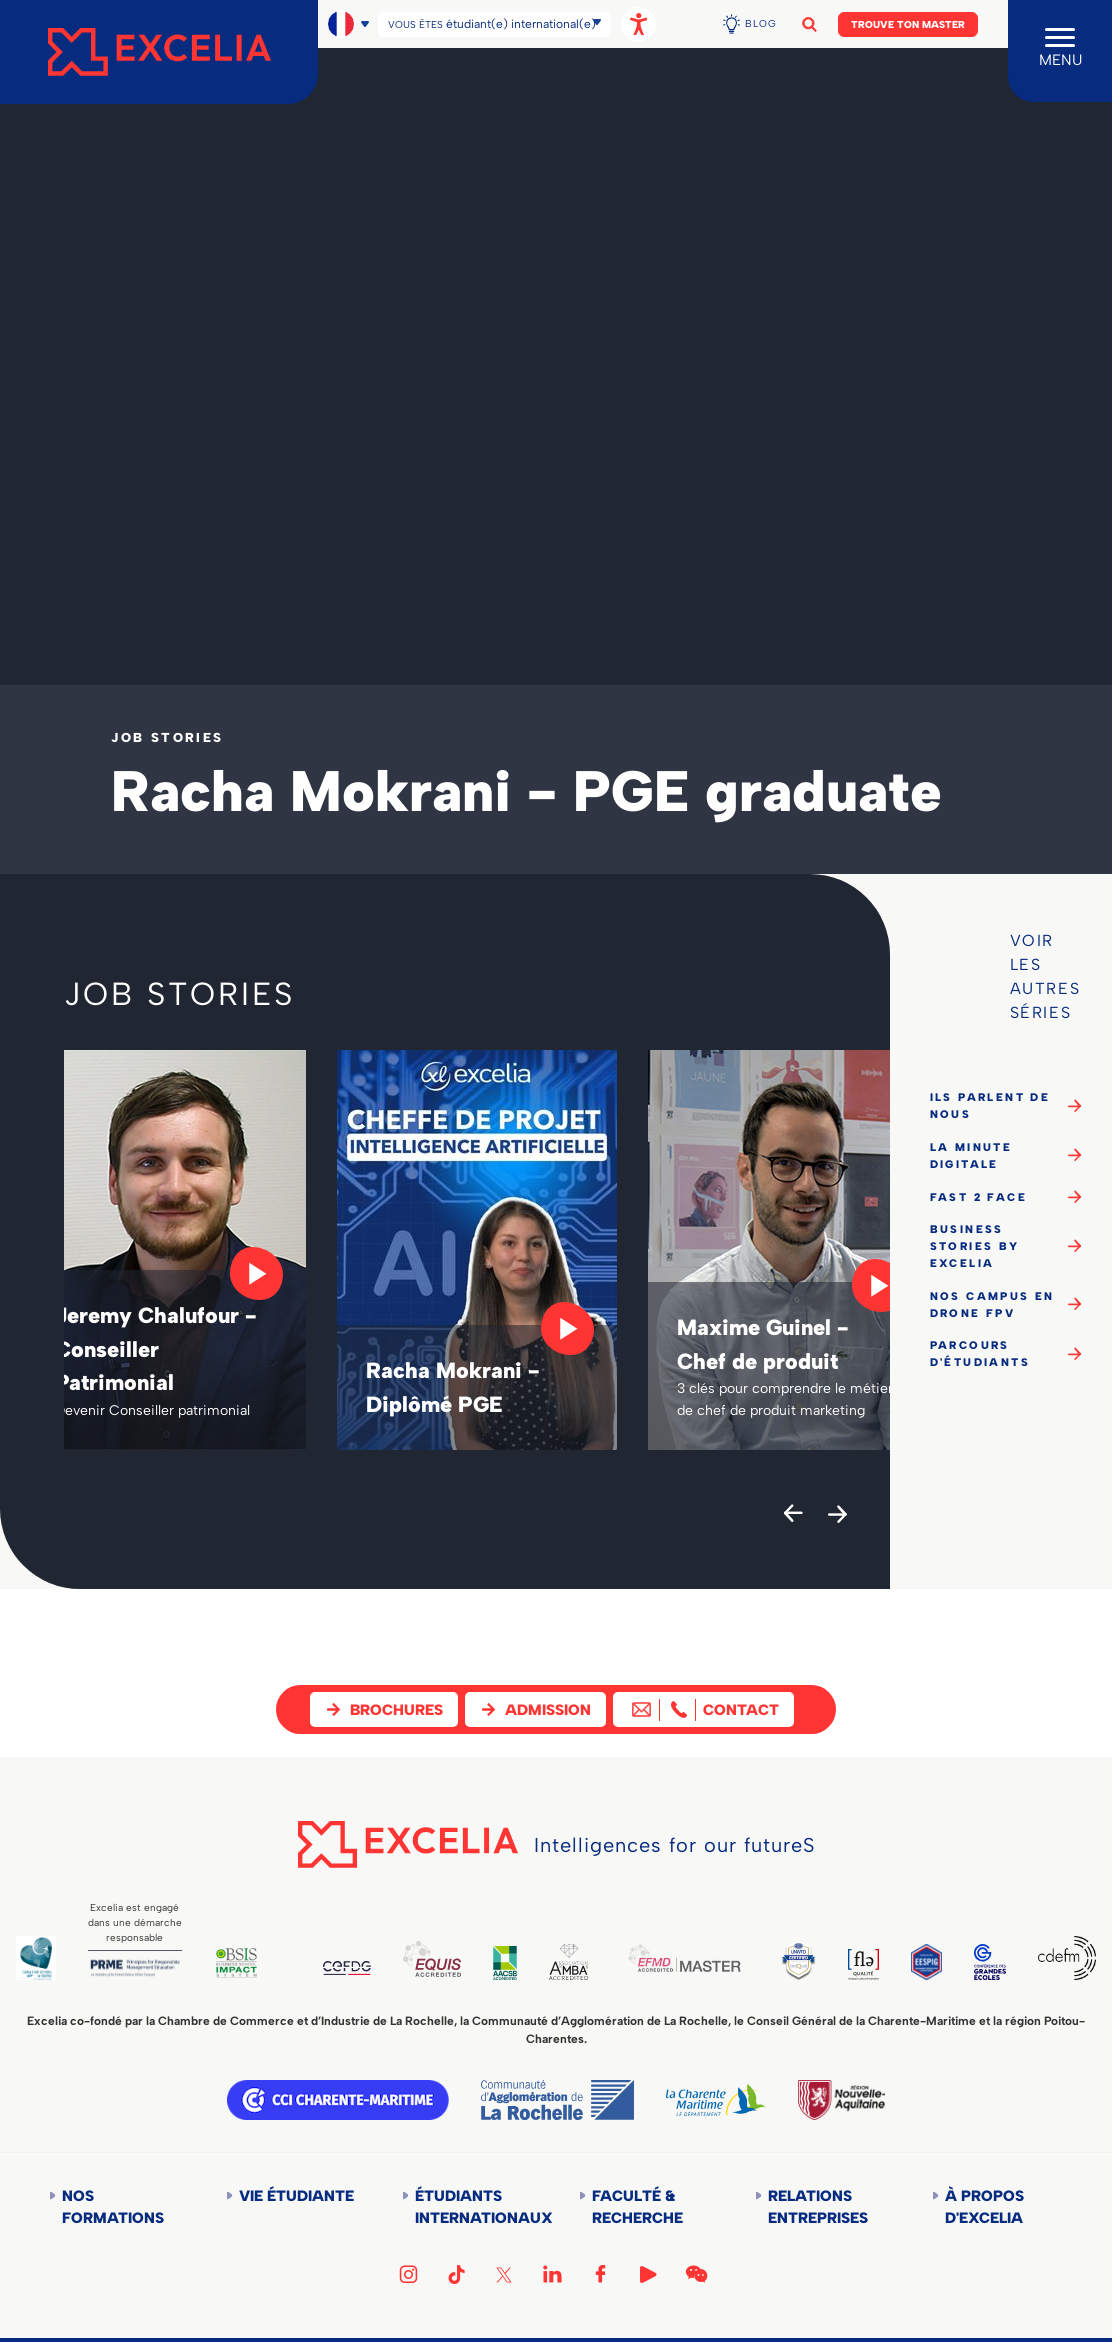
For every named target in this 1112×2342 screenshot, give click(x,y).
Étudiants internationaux (474, 2207)
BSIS (244, 1962)
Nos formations (113, 2207)
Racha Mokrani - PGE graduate (526, 791)
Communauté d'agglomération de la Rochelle (557, 2100)
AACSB (519, 1962)
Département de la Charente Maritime (716, 2100)
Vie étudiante (296, 2196)
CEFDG (357, 1968)
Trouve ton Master (908, 24)
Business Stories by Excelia (975, 1246)
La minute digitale (971, 1155)
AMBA (585, 1961)
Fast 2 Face (978, 1197)
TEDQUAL (822, 1959)
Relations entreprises (818, 2207)
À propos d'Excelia (984, 2207)
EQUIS (445, 1958)
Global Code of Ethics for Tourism (37, 1957)
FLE (889, 1964)
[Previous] (793, 1514)
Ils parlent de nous (990, 1105)
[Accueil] (159, 52)
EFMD (704, 1957)
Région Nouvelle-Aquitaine (841, 2100)
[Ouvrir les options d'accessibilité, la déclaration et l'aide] (638, 24)
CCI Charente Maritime (338, 2100)
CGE (987, 1961)
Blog (761, 23)
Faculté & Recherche (637, 2207)
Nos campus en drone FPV (992, 1304)
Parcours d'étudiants (980, 1353)
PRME (139, 1968)
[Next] (837, 1514)
